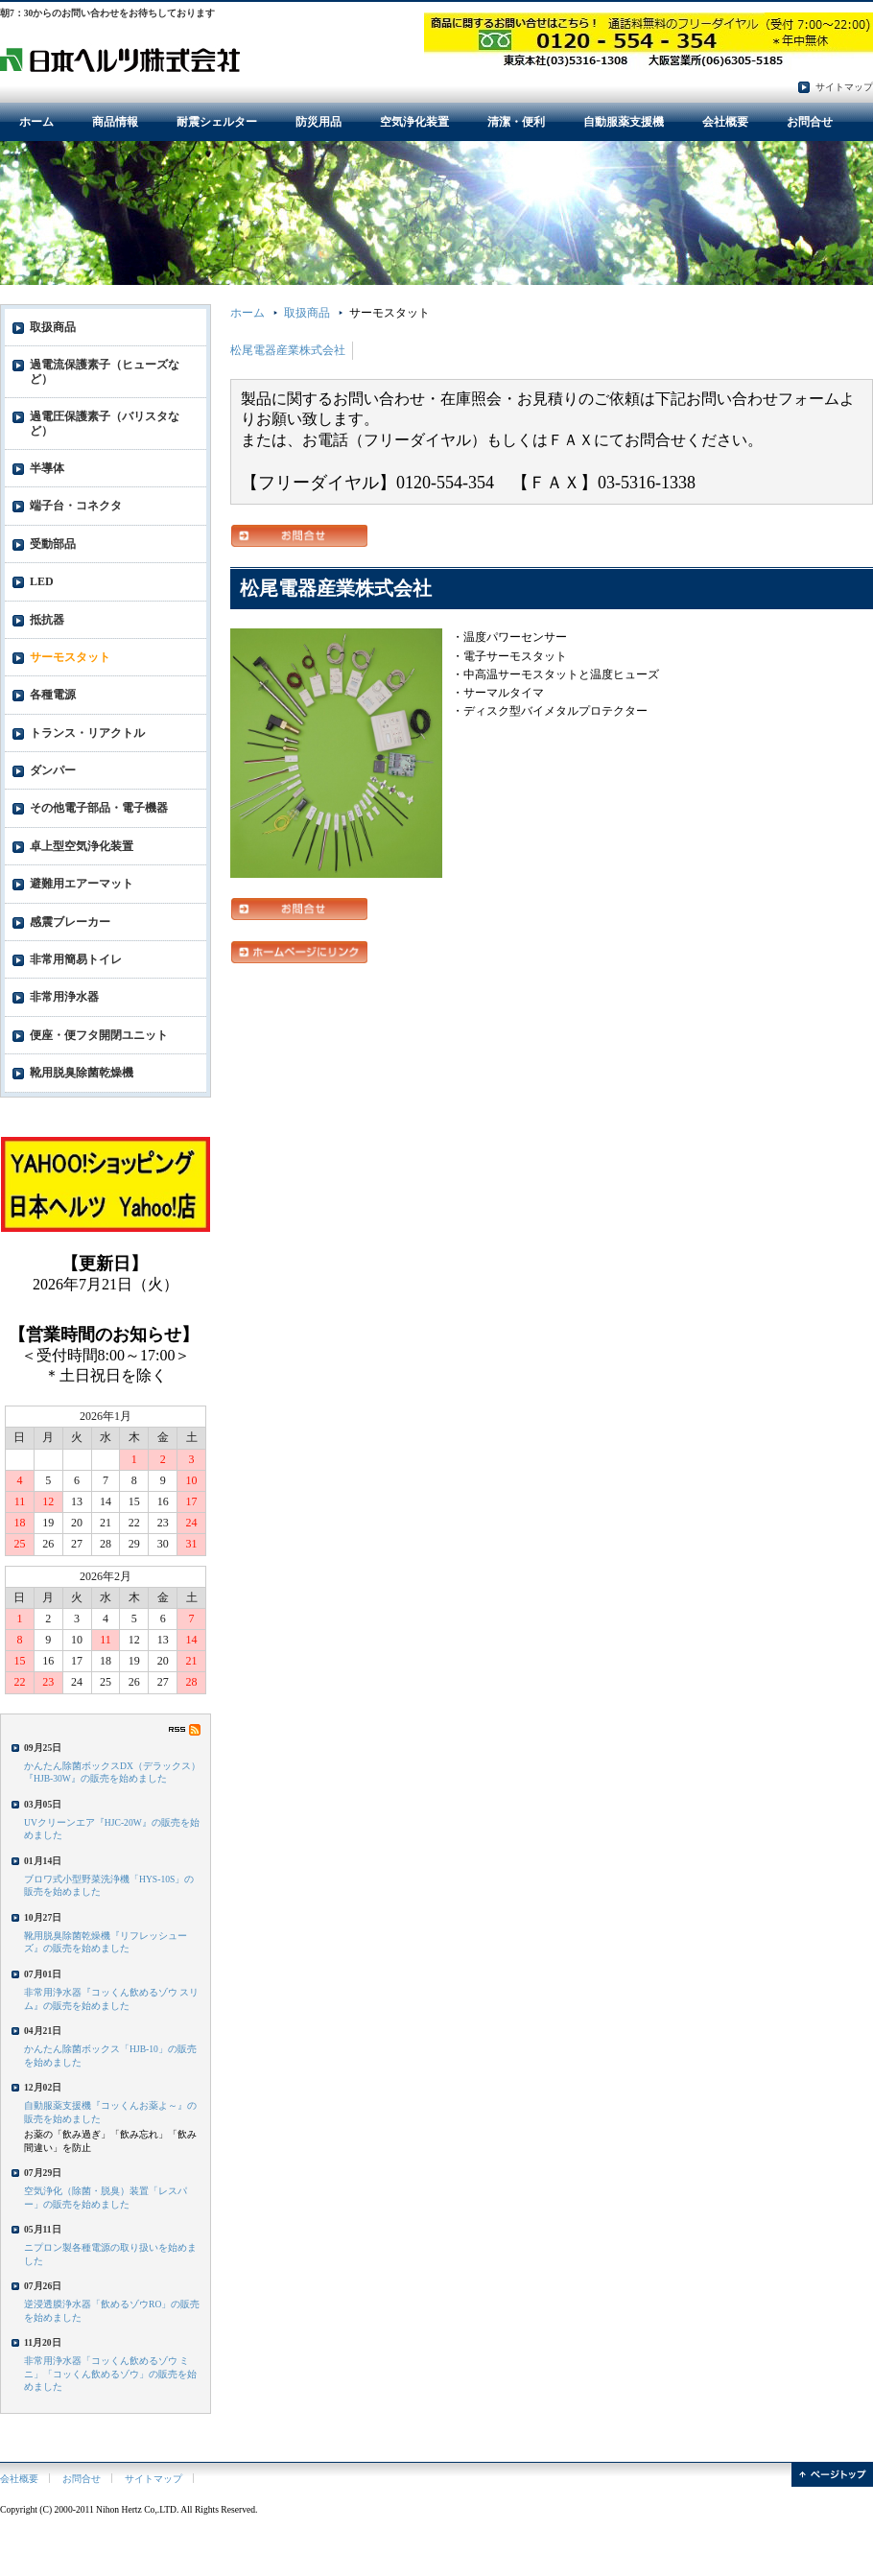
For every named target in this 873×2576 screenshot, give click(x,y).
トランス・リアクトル (87, 733)
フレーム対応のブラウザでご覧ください (105, 1299)
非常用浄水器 (64, 997)
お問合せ (810, 122)
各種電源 (53, 694)
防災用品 (318, 122)
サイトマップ (844, 87)
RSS (185, 1730)
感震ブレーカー (70, 922)
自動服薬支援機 (623, 122)
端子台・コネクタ (76, 505)
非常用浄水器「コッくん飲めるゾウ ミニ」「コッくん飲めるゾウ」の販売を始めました (110, 2373)
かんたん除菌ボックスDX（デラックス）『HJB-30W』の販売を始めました (112, 1772)
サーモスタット (70, 657)
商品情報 (115, 122)
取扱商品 (307, 312)
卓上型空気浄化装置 (81, 846)
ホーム (36, 122)
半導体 (47, 468)
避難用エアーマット (81, 883)
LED (42, 581)
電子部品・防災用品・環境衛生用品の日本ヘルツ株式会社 (120, 59)
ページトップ (832, 2475)
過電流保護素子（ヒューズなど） (104, 371)
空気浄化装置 (414, 122)
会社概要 (725, 122)
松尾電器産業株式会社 (287, 350)
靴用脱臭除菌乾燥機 (81, 1072)
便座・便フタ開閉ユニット (99, 1035)
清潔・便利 (516, 122)
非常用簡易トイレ (76, 959)
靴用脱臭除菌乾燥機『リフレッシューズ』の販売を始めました (105, 1941)
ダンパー (53, 770)
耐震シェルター (217, 122)
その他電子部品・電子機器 (99, 808)
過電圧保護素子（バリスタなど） (104, 423)
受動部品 (53, 544)
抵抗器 (47, 619)
